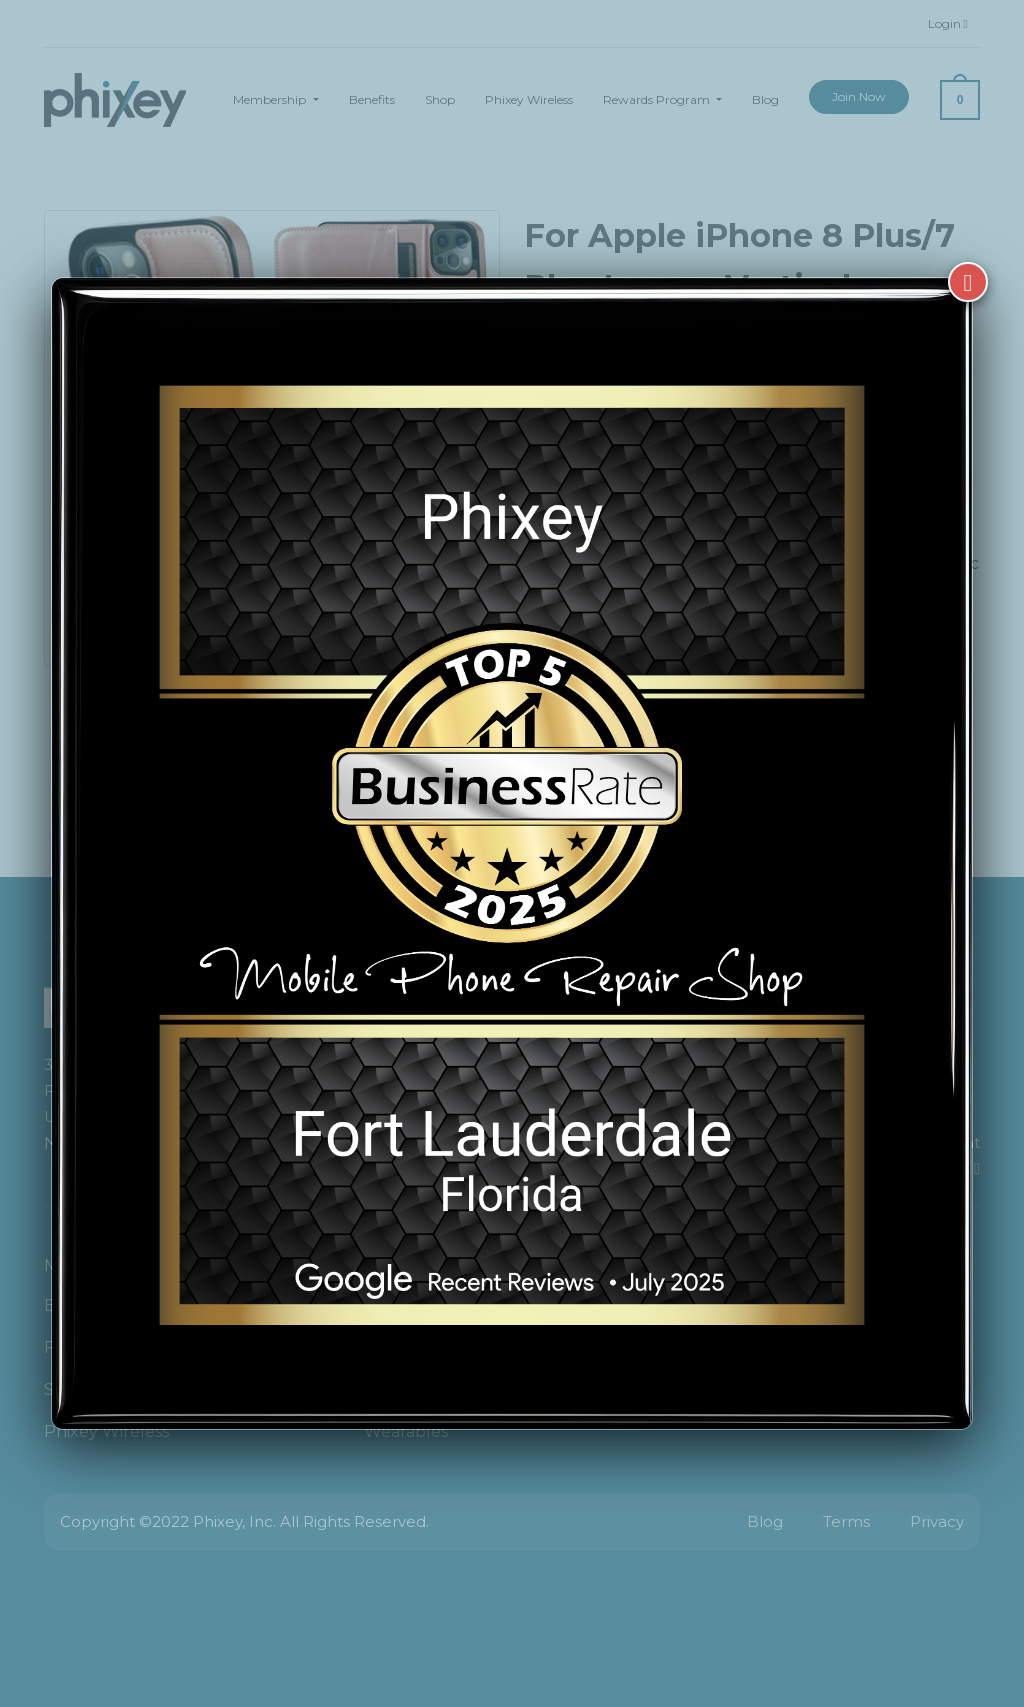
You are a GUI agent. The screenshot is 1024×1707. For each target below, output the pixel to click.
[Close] (968, 260)
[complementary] (879, 1597)
